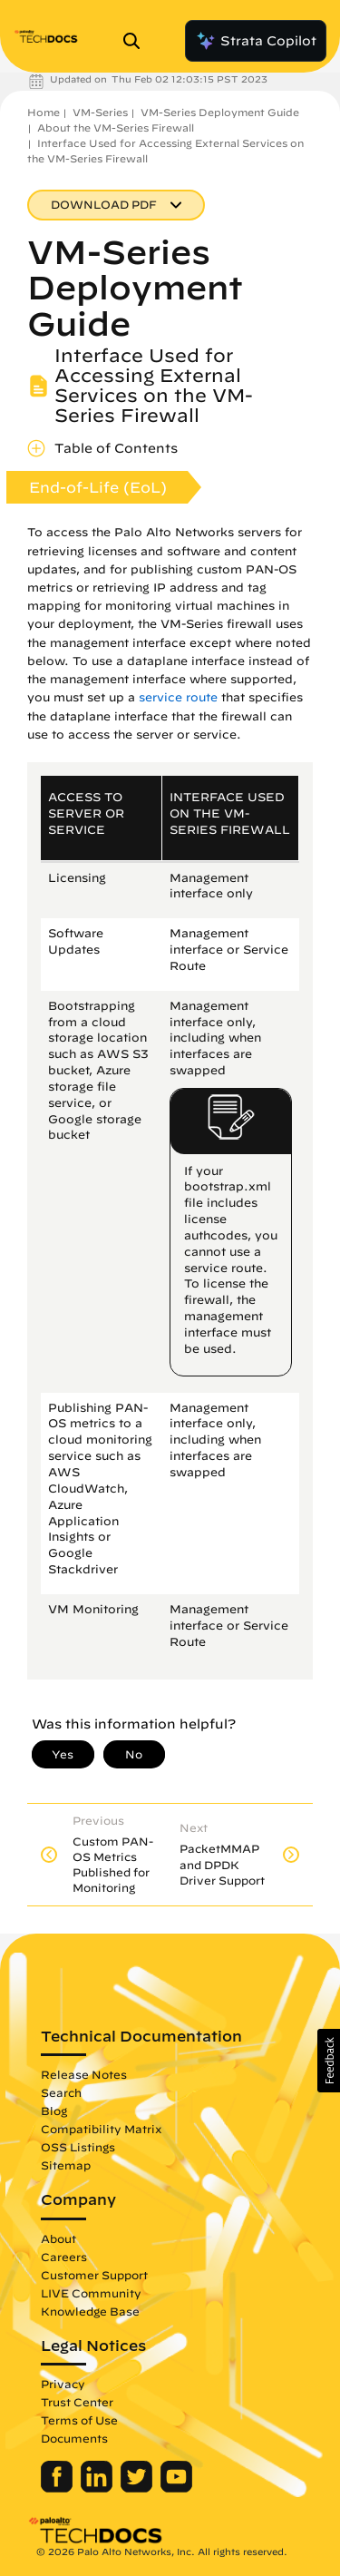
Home (43, 112)
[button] (328, 2060)
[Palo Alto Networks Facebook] (58, 2488)
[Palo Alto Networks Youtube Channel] (176, 2488)
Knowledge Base (90, 2311)
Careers (64, 2256)
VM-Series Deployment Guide (220, 112)
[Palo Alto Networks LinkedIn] (98, 2488)
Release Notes (84, 2074)
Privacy (63, 2383)
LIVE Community (91, 2293)
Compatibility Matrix (101, 2128)
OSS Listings (78, 2146)
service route (178, 697)
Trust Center (77, 2401)
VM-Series (100, 112)
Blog (54, 2110)
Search (61, 2092)
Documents (74, 2438)
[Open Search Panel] (137, 41)
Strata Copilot (255, 41)
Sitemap (66, 2165)
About (58, 2238)
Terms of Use (79, 2420)
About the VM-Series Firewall (115, 127)
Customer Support (94, 2274)
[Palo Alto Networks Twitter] (138, 2488)
